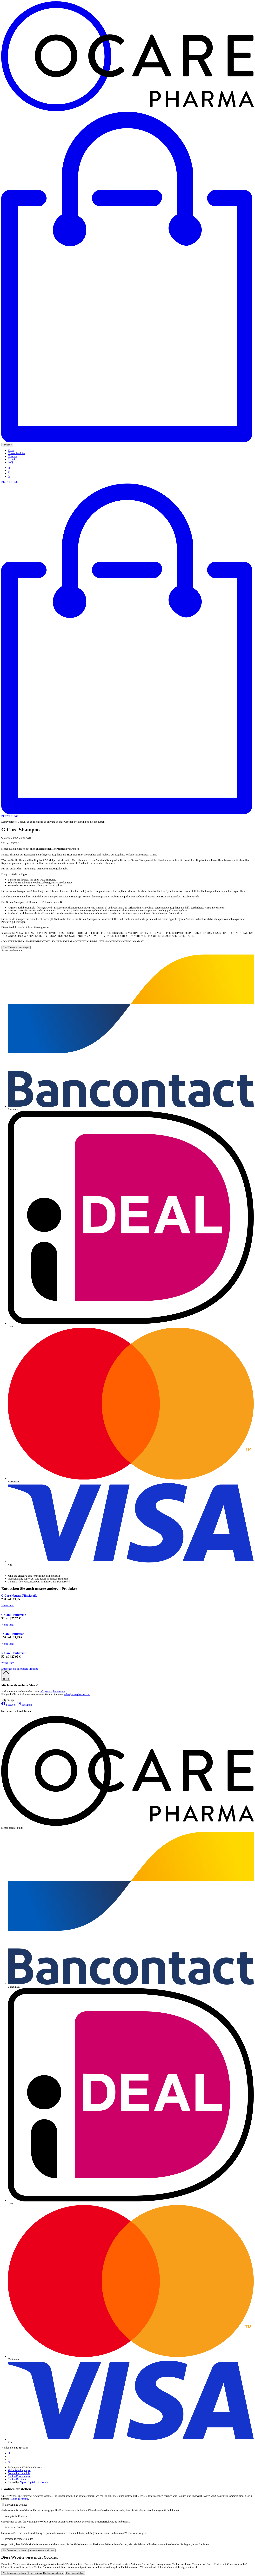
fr (9, 473)
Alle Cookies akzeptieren (15, 2550)
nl (9, 467)
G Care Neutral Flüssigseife (19, 1595)
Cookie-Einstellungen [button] (19, 2476)
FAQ (10, 462)
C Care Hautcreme (13, 1614)
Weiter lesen (7, 1605)
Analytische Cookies (16, 2516)
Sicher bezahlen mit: (12, 950)
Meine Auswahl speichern (42, 2550)
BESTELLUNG (9, 482)
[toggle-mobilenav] (7, 444)
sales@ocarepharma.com (77, 1694)
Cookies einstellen (75, 2573)
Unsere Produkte (16, 453)
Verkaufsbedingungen (19, 2470)
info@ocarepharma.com (52, 1691)
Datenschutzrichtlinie (19, 2473)
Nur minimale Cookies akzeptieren (46, 2573)
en (9, 470)
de (9, 476)
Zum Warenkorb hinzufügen (16, 947)
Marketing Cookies (15, 2527)
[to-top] (5, 1675)
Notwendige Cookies (16, 2504)
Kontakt (12, 459)
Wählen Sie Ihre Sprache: (14, 2447)
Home (11, 450)
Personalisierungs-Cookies (19, 2538)
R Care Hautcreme (13, 1653)
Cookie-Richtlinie (17, 2479)
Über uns (12, 456)
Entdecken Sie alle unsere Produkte (19, 1668)
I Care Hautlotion (12, 1633)
